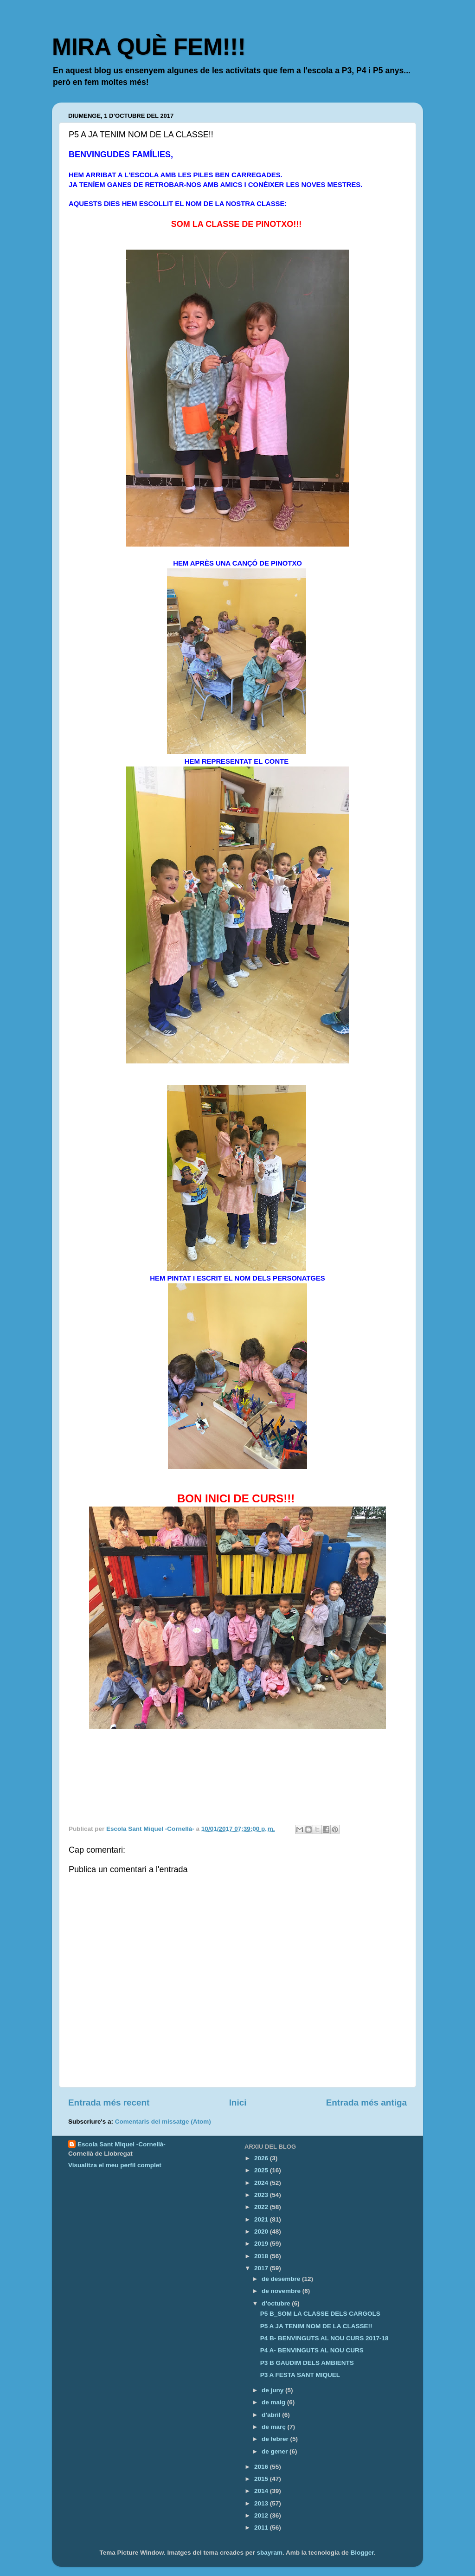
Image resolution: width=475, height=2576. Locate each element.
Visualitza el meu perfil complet (114, 2165)
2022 (262, 2206)
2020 (262, 2231)
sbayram (269, 2552)
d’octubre (277, 2303)
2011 (262, 2527)
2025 (262, 2170)
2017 (262, 2268)
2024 (262, 2182)
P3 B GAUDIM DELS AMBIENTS (307, 2362)
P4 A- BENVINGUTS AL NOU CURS (312, 2350)
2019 (262, 2243)
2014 (262, 2490)
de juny (273, 2390)
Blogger (362, 2552)
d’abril (272, 2414)
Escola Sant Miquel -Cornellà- (121, 2144)
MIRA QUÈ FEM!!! (149, 47)
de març (275, 2426)
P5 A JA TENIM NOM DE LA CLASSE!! (316, 2326)
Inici (238, 2102)
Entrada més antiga (366, 2102)
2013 (262, 2503)
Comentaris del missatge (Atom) (163, 2121)
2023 (262, 2194)
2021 (262, 2219)
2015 (262, 2478)
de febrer (276, 2438)
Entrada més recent (108, 2102)
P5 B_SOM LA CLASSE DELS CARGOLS (320, 2313)
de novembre (282, 2290)
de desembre (282, 2278)
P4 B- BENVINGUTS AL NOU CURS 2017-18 (324, 2338)
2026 (262, 2158)
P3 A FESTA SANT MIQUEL (300, 2374)
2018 (262, 2256)
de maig (274, 2402)
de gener (275, 2451)
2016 (262, 2466)
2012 (262, 2515)
